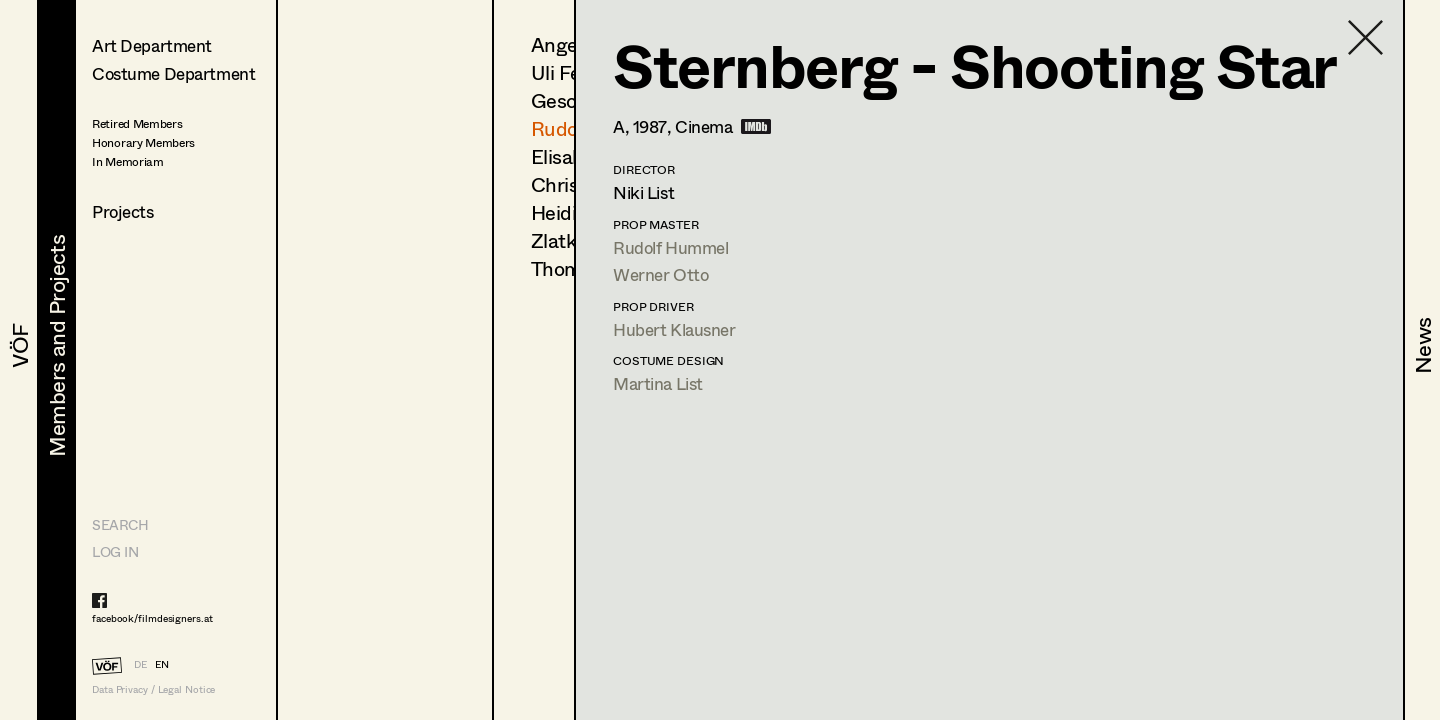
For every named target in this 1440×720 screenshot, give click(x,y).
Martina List (658, 383)
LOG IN (115, 551)
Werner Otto (660, 274)
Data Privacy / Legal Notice (153, 689)
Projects (123, 211)
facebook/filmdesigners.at (152, 618)
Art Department (152, 45)
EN (162, 664)
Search (120, 524)
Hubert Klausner (674, 329)
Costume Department (173, 73)
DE (140, 664)
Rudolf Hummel (670, 247)
